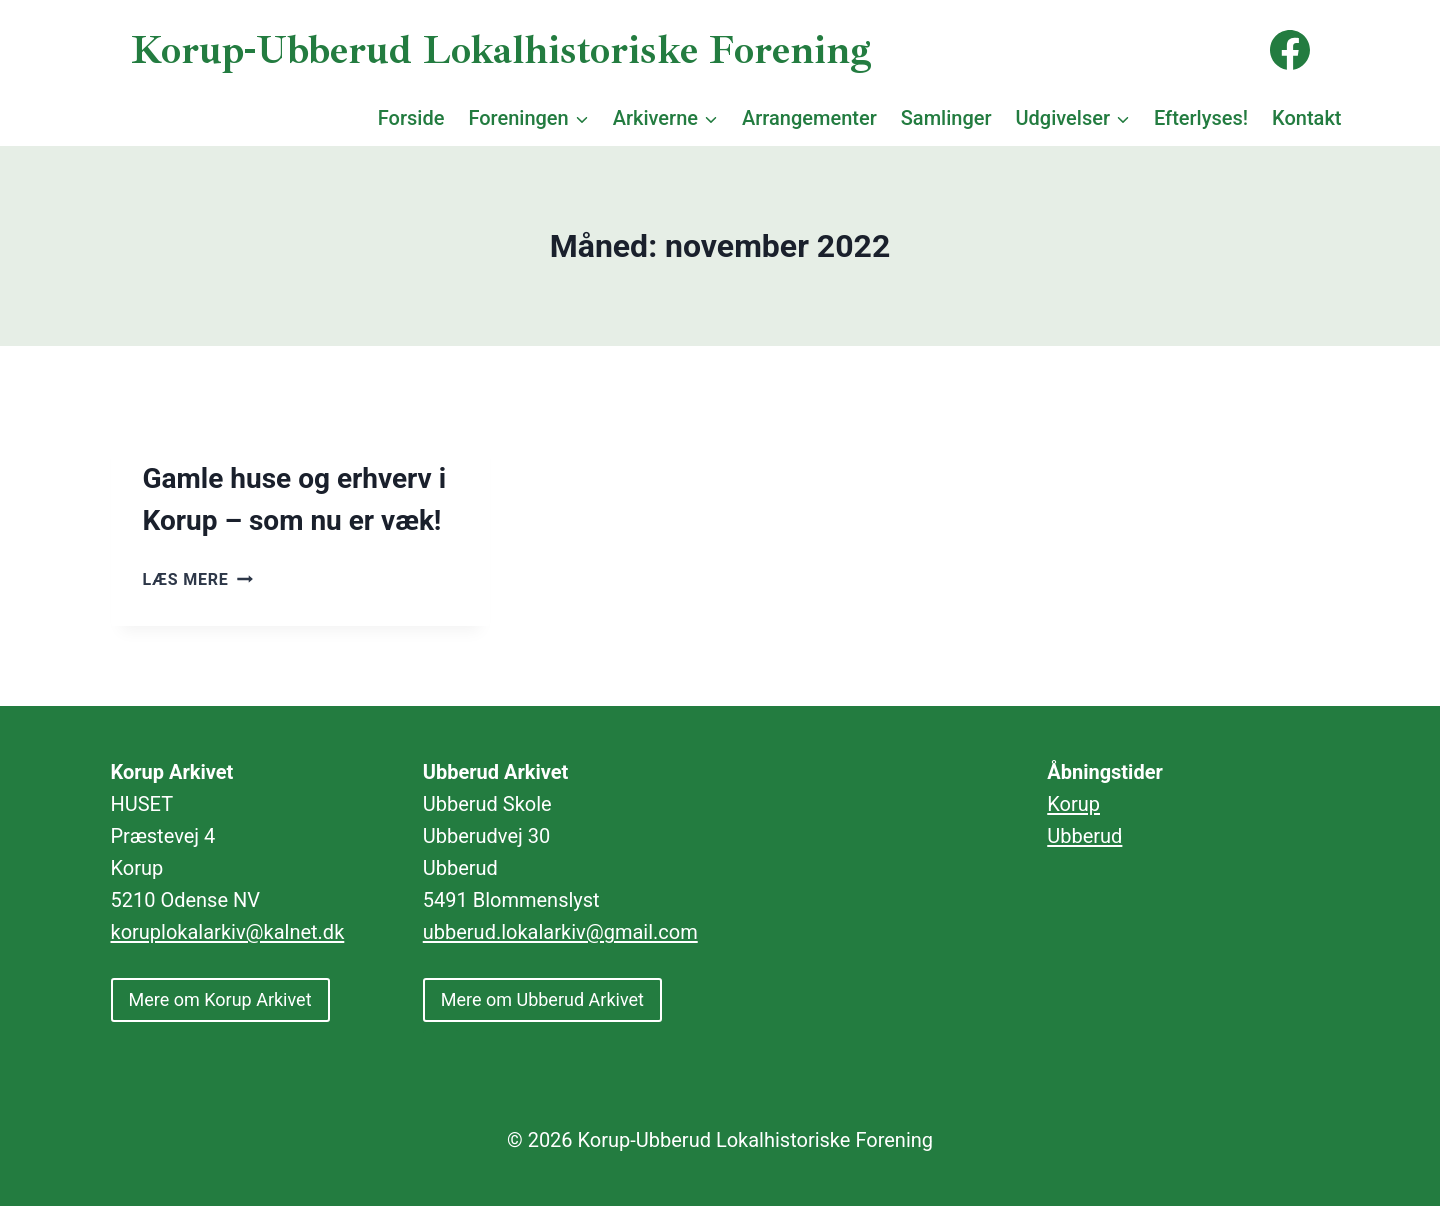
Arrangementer (809, 118)
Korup (1073, 804)
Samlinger (946, 118)
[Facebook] (1290, 50)
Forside (411, 118)
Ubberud (1084, 836)
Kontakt (1306, 118)
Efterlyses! (1201, 118)
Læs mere (198, 579)
